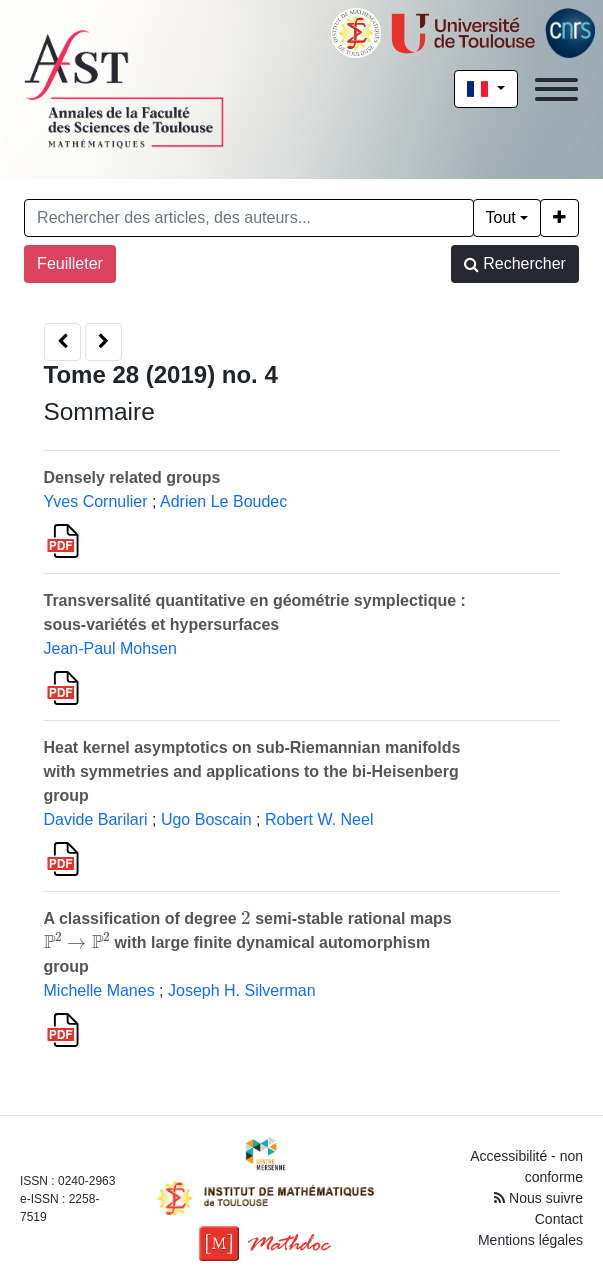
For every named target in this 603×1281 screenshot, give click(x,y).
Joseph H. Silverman (242, 990)
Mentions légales (530, 1240)
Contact (559, 1219)
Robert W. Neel (319, 819)
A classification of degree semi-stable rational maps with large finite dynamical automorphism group (248, 942)
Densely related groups (132, 477)
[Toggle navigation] (556, 89)
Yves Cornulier (96, 501)
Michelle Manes (99, 990)
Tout (501, 217)
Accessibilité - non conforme (526, 1166)
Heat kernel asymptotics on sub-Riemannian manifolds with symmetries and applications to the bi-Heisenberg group (252, 771)
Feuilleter (70, 263)
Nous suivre (538, 1198)
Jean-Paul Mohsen (110, 648)
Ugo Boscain (206, 819)
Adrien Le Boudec (223, 501)
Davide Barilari (96, 819)
